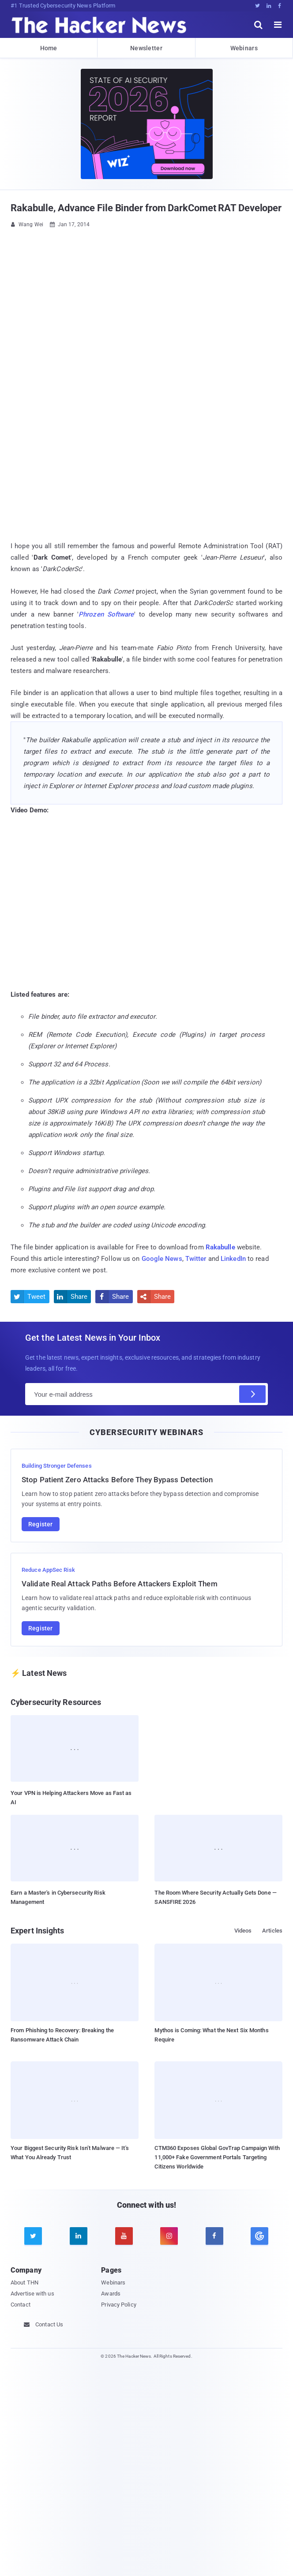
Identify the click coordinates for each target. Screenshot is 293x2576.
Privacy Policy (118, 2304)
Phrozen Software (106, 614)
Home (48, 48)
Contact (20, 2304)
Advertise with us (32, 2293)
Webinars (244, 48)
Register (40, 1524)
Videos (243, 1930)
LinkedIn (233, 1259)
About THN (24, 2282)
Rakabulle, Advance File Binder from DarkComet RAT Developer (146, 207)
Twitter (196, 1259)
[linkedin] (78, 2236)
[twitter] (33, 2236)
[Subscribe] (252, 1394)
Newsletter (146, 48)
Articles (272, 1930)
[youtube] (124, 2236)
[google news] (259, 2236)
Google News (162, 1259)
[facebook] (214, 2236)
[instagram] (169, 2236)
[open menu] (278, 24)
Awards (110, 2293)
